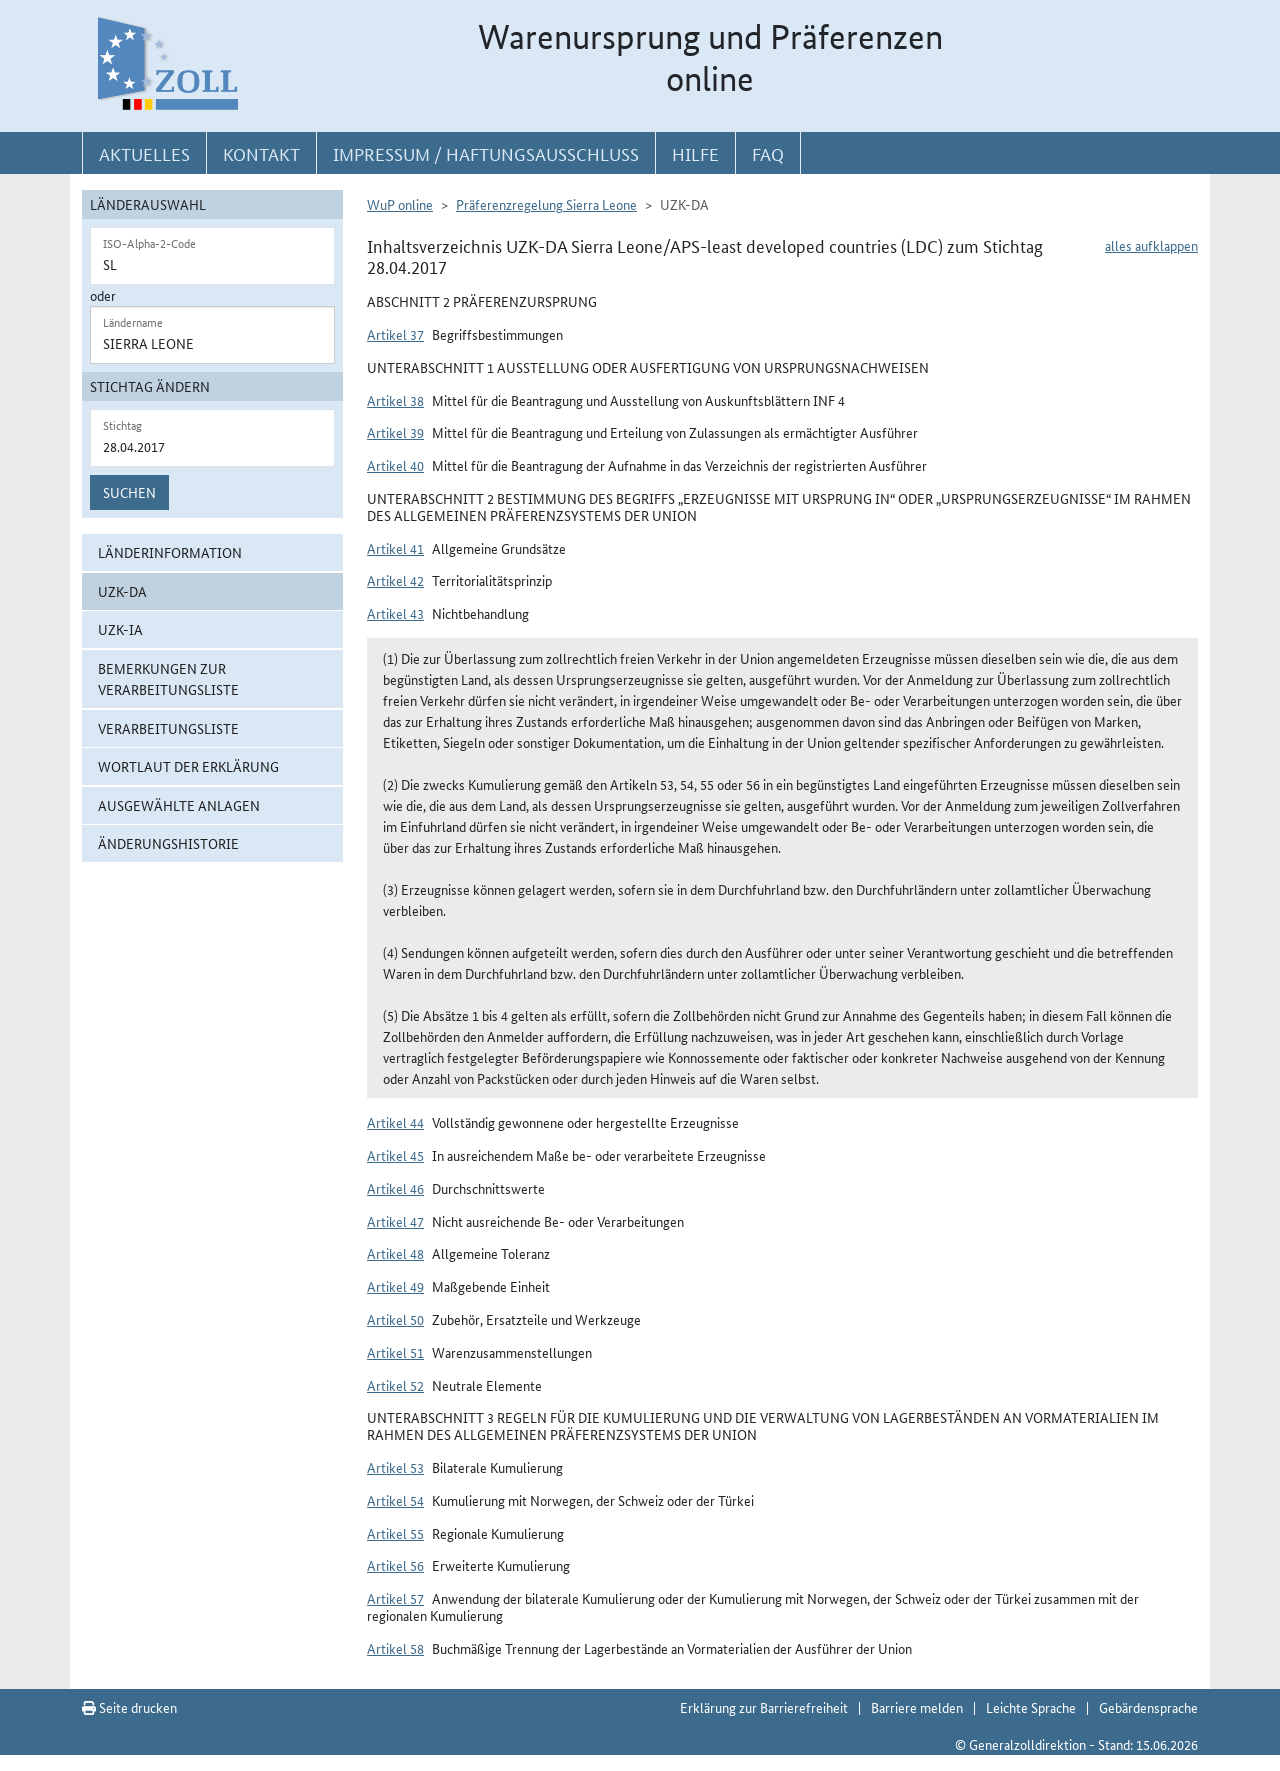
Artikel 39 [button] (395, 432)
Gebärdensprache (1148, 1707)
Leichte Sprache (1031, 1707)
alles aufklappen (1151, 245)
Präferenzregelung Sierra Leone (546, 204)
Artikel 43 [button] (395, 613)
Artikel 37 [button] (395, 334)
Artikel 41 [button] (395, 548)
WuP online (400, 204)
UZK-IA (120, 629)
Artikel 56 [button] (395, 1565)
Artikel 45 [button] (395, 1155)
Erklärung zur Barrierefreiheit (764, 1707)
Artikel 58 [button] (395, 1648)
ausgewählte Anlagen (179, 805)
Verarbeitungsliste (168, 728)
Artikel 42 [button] (395, 580)
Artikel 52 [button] (395, 1385)
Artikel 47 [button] (395, 1221)
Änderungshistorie (168, 843)
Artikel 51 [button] (395, 1352)
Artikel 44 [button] (395, 1122)
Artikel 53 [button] (395, 1467)
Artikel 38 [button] (395, 400)
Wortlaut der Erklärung (188, 766)
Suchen (129, 492)
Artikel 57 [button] (395, 1598)
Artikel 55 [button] (395, 1533)
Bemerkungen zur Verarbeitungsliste (168, 678)
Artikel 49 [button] (395, 1286)
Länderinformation (170, 552)
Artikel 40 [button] (395, 465)
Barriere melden (917, 1707)
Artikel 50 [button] (395, 1319)
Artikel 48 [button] (395, 1253)
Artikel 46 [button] (395, 1188)
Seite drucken (129, 1707)
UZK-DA (122, 591)
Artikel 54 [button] (395, 1500)
